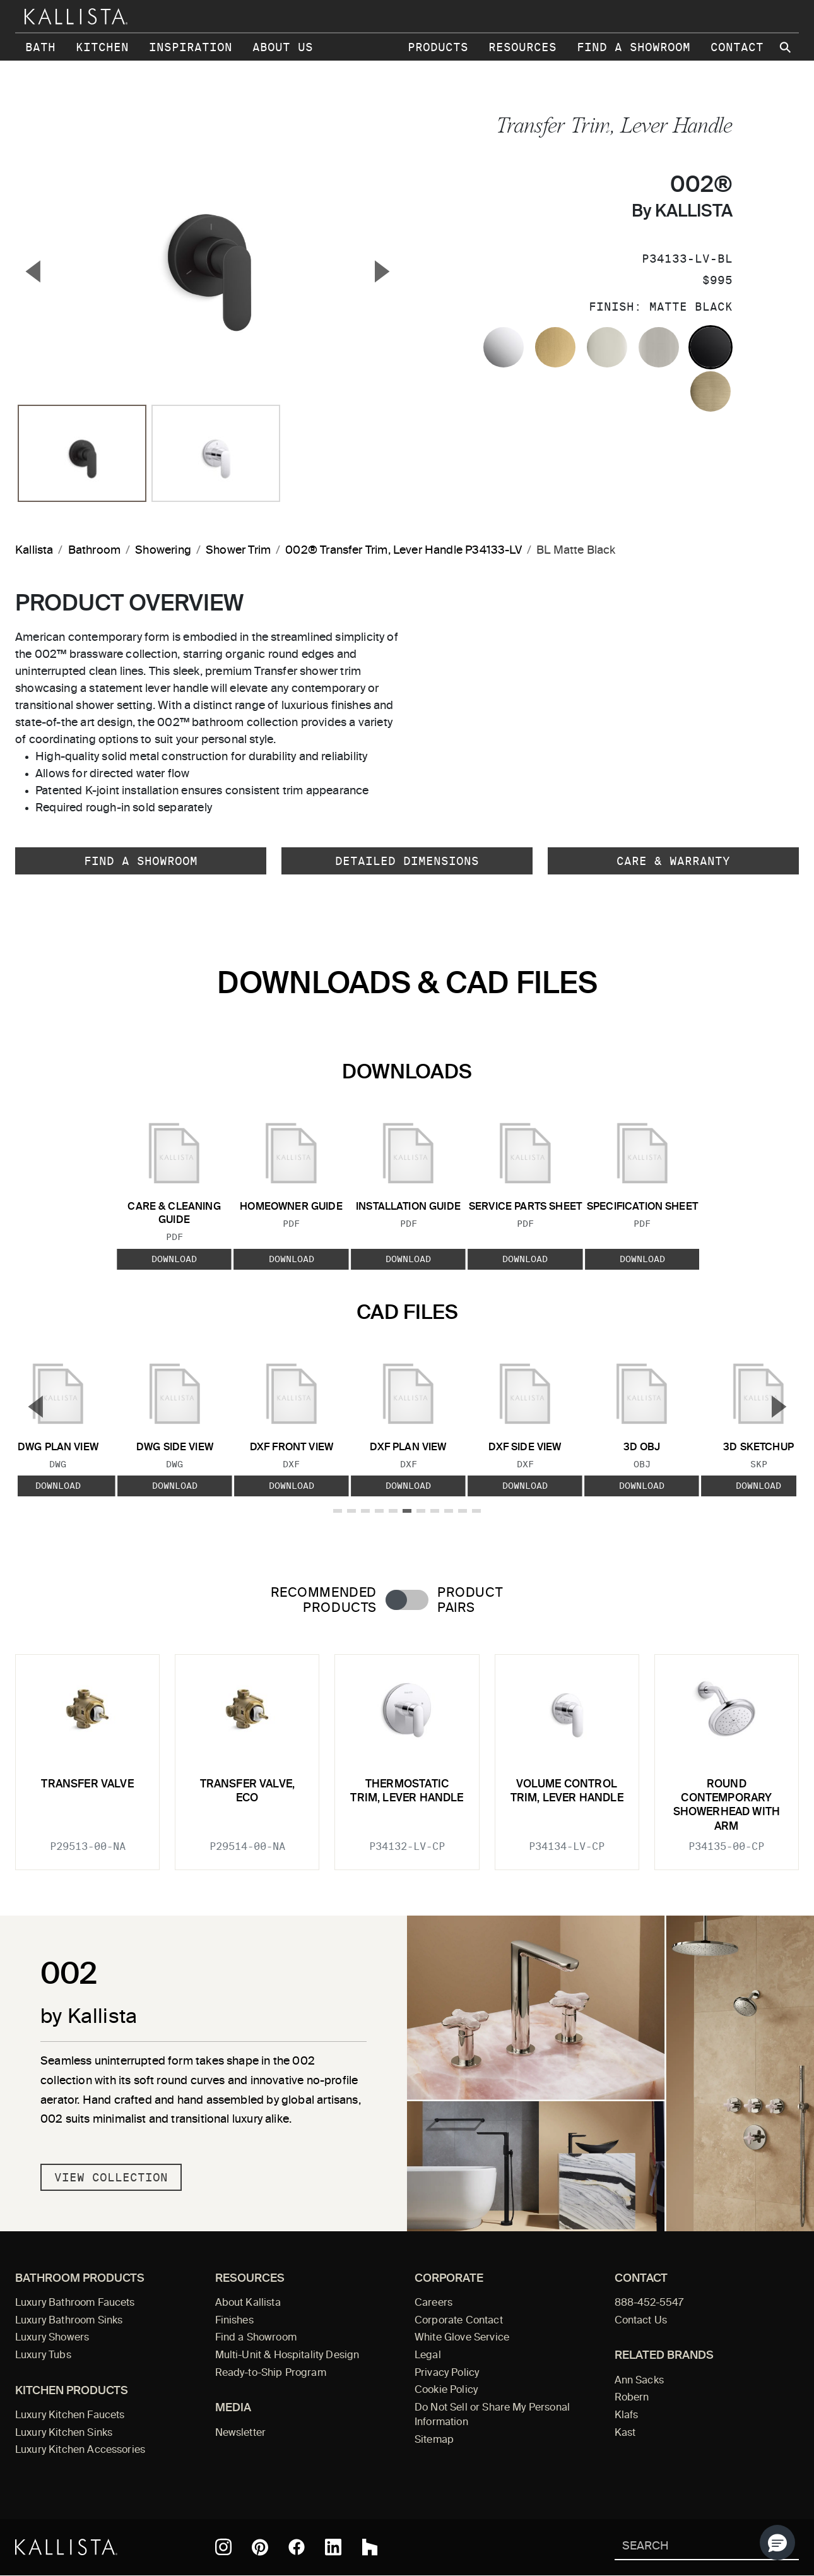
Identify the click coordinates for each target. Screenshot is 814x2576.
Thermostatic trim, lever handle (406, 1791)
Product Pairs (469, 1600)
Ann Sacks (639, 2381)
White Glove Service (462, 2338)
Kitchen (102, 47)
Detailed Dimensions (407, 861)
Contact (737, 47)
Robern (632, 2398)
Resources (522, 47)
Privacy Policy (447, 2373)
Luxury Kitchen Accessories (80, 2450)
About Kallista (248, 2303)
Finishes (234, 2321)
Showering (163, 550)
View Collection (111, 2177)
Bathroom (94, 550)
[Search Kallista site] (786, 47)
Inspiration (190, 47)
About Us (282, 47)
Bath (40, 47)
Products (438, 47)
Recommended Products (324, 1600)
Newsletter (240, 2433)
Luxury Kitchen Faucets (69, 2416)
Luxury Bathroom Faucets (75, 2303)
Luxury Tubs (43, 2356)
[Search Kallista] (688, 2547)
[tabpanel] (407, 1754)
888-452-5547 (649, 2303)
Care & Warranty (673, 861)
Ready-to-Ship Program (270, 2373)
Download (174, 1258)
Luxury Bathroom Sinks (68, 2321)
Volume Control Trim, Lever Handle (566, 1791)
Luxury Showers (52, 2338)
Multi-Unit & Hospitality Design (287, 2356)
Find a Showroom (633, 47)
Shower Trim (238, 550)
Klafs (627, 2416)
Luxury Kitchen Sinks (63, 2433)
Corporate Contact (459, 2321)
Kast (625, 2433)
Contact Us (641, 2321)
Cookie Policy (446, 2390)
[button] (777, 2542)
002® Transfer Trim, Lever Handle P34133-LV (403, 550)
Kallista (34, 550)
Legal (428, 2356)
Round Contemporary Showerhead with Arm (727, 1805)
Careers (433, 2303)
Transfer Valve (87, 1784)
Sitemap (434, 2440)
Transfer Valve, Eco (247, 1791)
